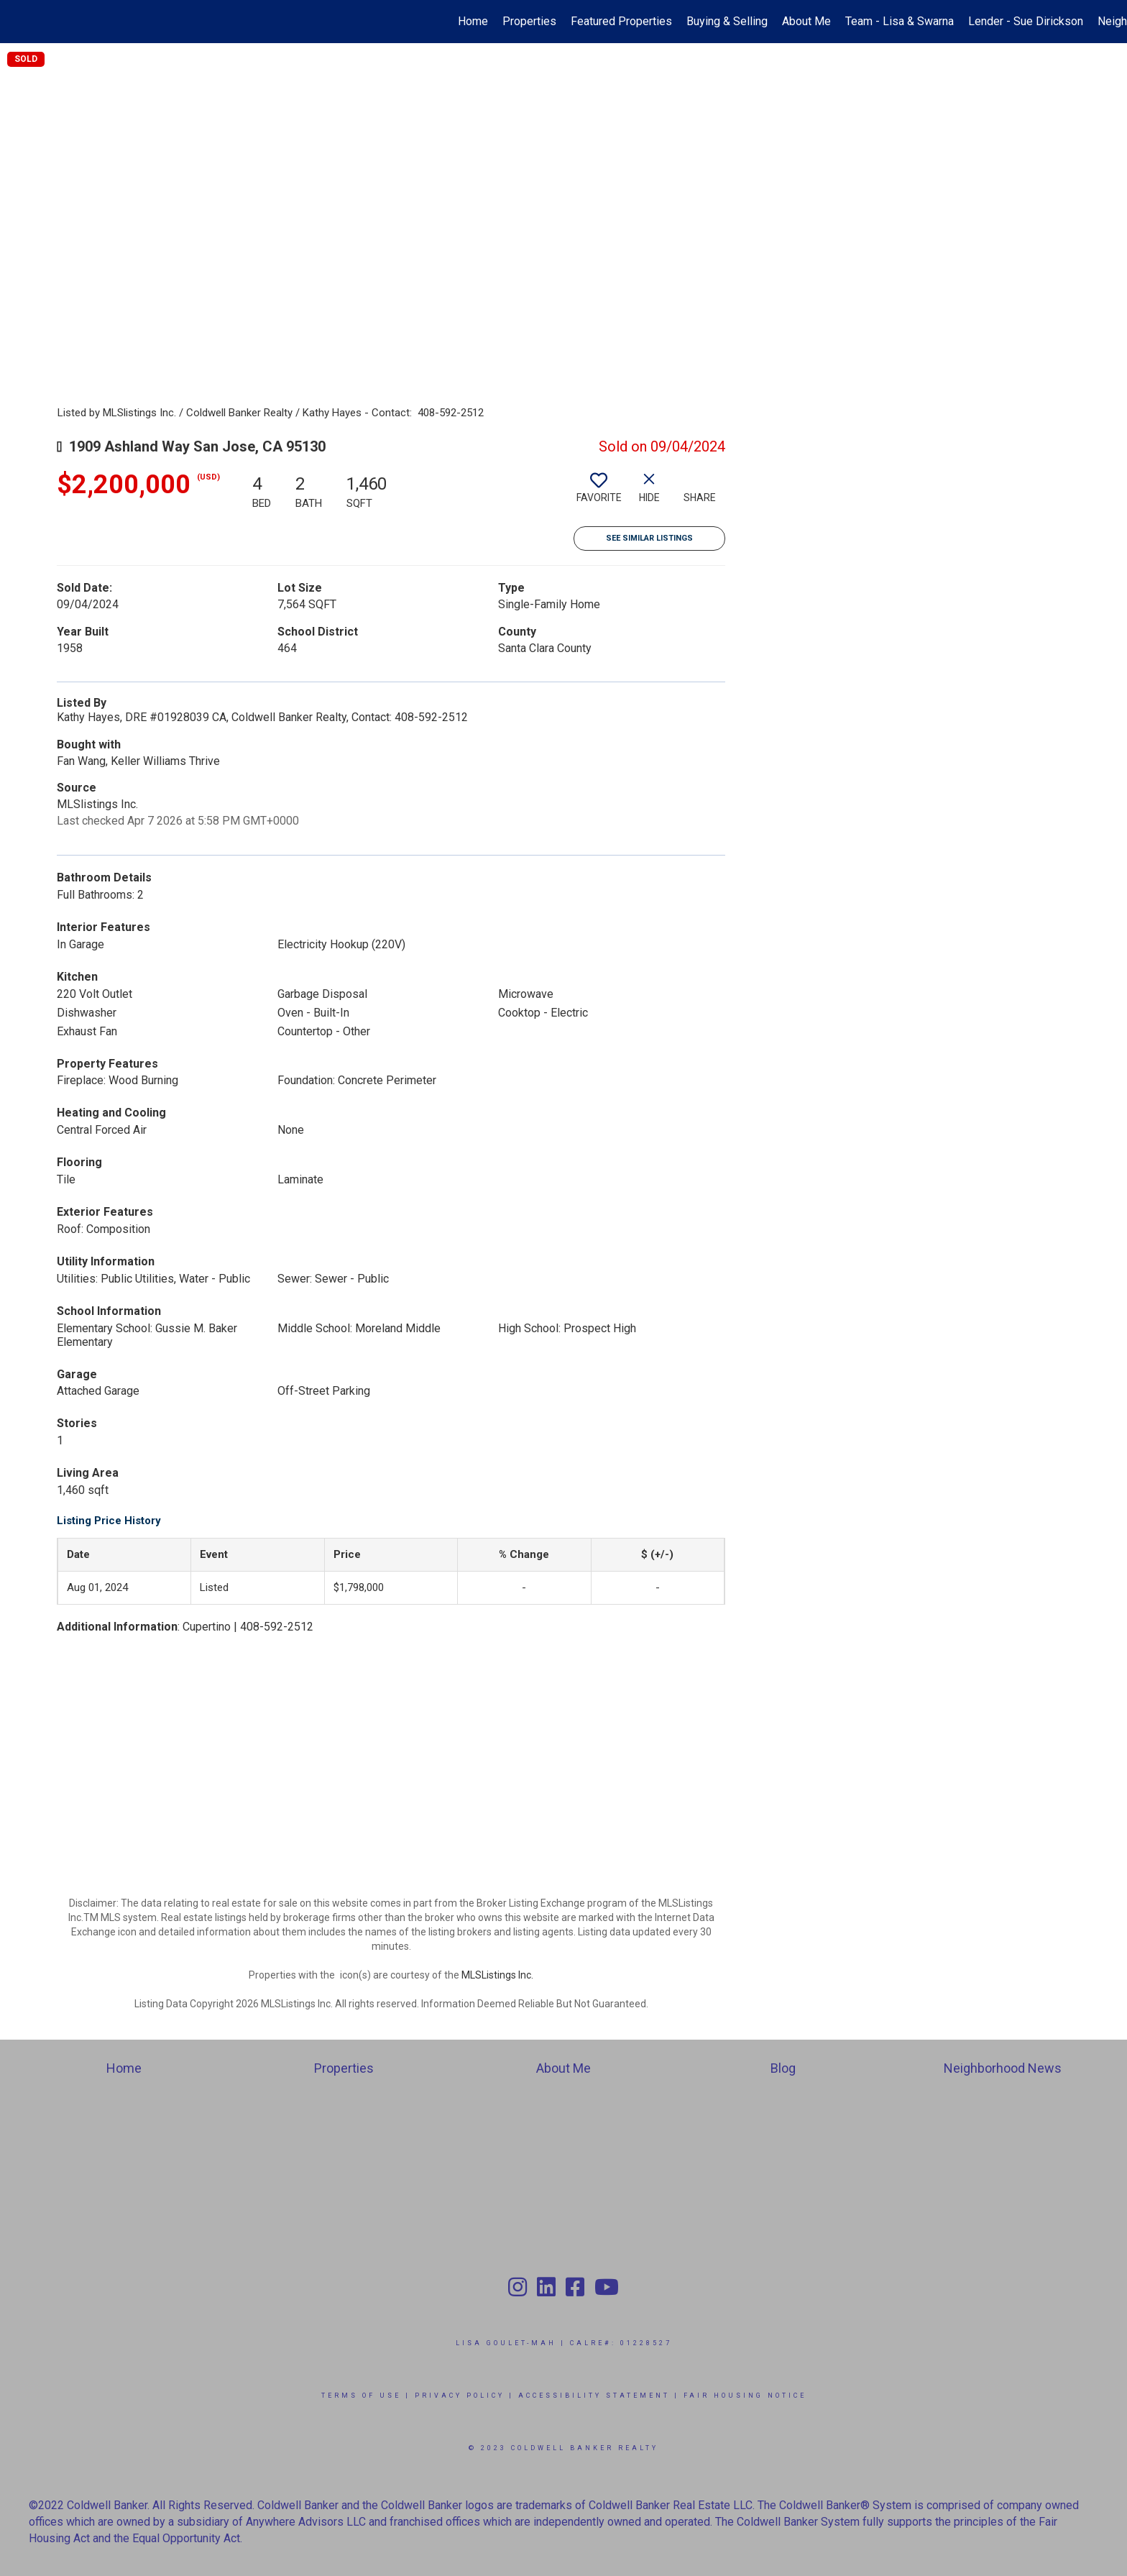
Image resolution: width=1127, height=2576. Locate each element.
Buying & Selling (727, 21)
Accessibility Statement (594, 2395)
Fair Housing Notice (745, 2395)
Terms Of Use (361, 2395)
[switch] (599, 493)
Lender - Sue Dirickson (1025, 21)
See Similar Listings (649, 538)
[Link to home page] (18, 21)
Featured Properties (621, 21)
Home (473, 21)
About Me (806, 21)
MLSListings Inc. (497, 1975)
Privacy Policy (460, 2395)
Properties (529, 21)
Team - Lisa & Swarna (899, 21)
